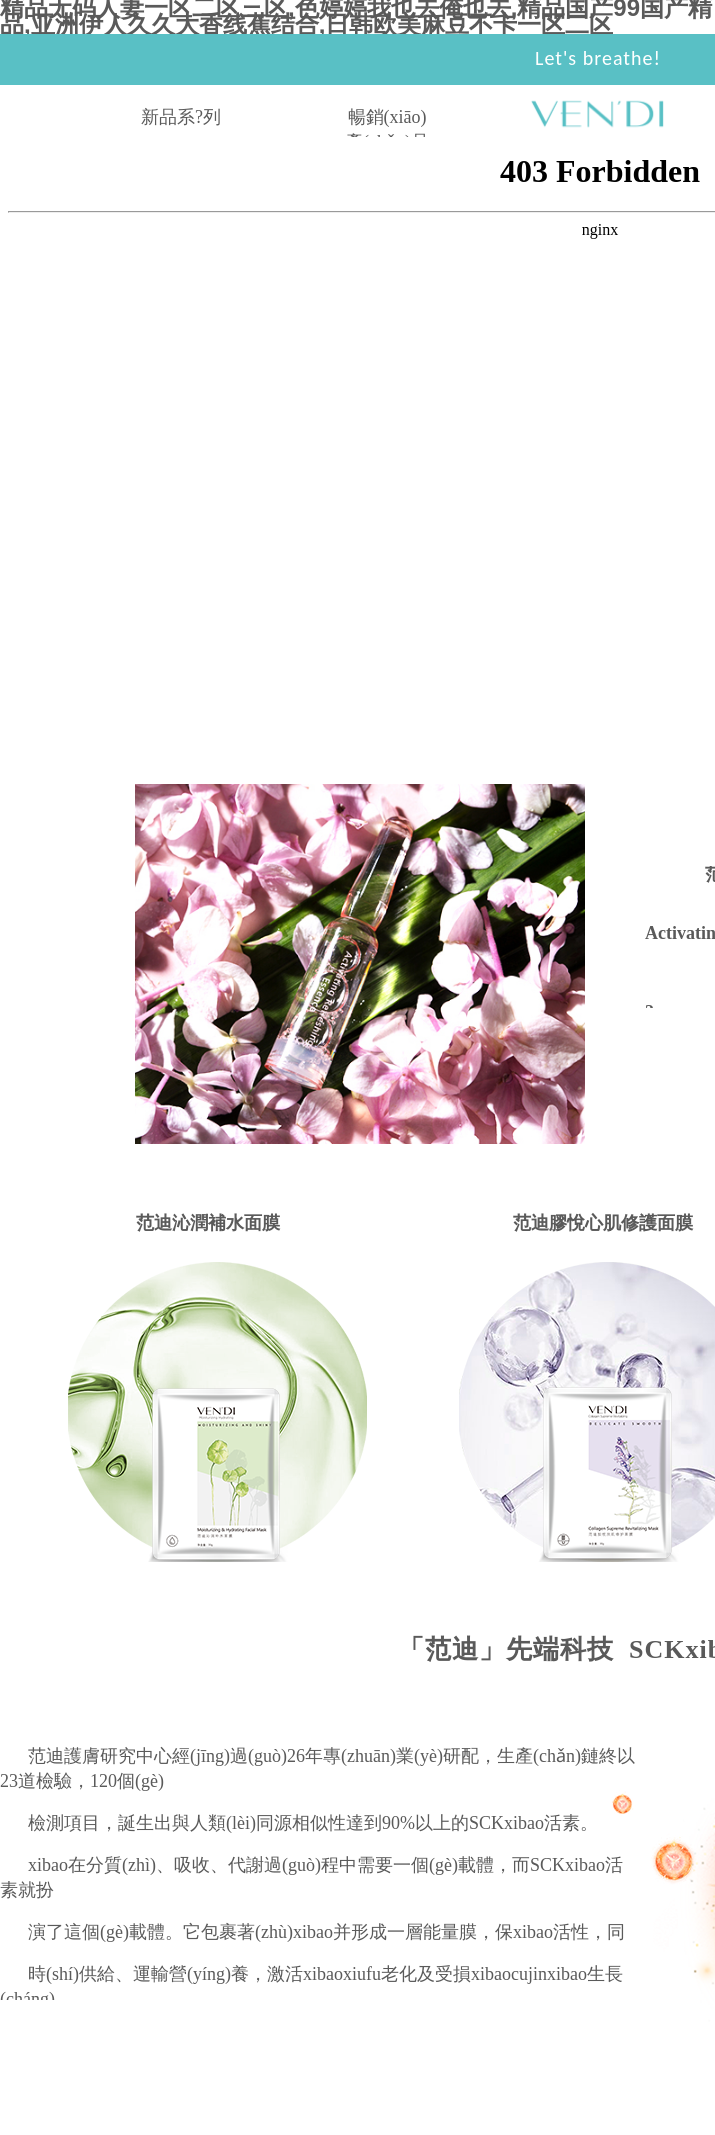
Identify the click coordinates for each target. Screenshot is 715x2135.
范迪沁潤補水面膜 (208, 1223)
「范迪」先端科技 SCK (541, 1649)
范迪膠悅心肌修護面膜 (603, 1223)
